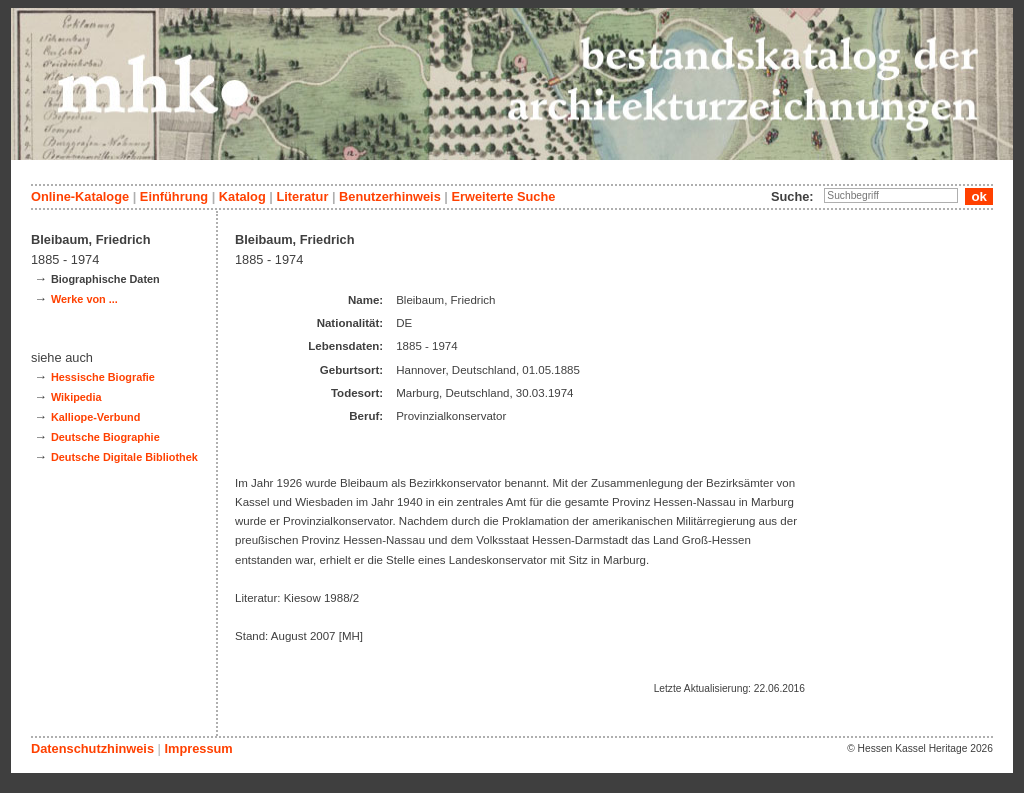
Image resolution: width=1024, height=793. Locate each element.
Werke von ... (84, 299)
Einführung (174, 196)
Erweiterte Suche (503, 196)
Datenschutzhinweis (92, 748)
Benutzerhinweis (390, 196)
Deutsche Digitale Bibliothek (124, 457)
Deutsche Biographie (105, 437)
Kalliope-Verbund (95, 417)
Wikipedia (76, 397)
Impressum (198, 748)
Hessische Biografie (103, 377)
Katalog (242, 196)
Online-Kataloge (80, 196)
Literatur (302, 196)
